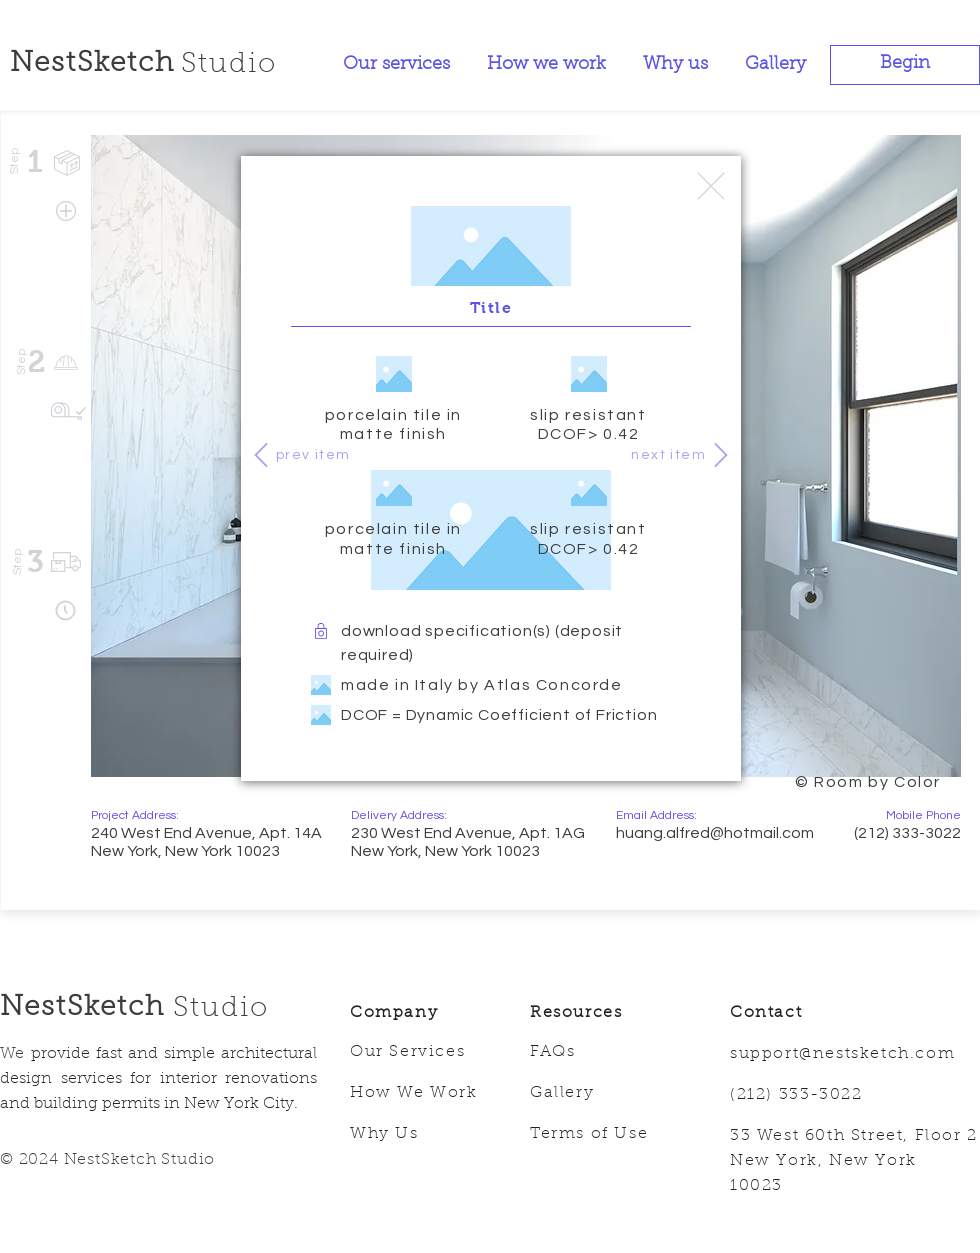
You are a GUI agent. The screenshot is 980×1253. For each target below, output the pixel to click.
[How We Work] (425, 1094)
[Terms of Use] (605, 1135)
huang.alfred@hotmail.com (715, 833)
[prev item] (316, 455)
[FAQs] (605, 1053)
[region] (801, 782)
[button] (905, 65)
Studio (221, 1009)
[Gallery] (605, 1094)
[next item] (666, 455)
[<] (261, 455)
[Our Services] (425, 1053)
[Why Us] (425, 1135)
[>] (721, 455)
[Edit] (711, 186)
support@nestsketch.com (842, 1054)
